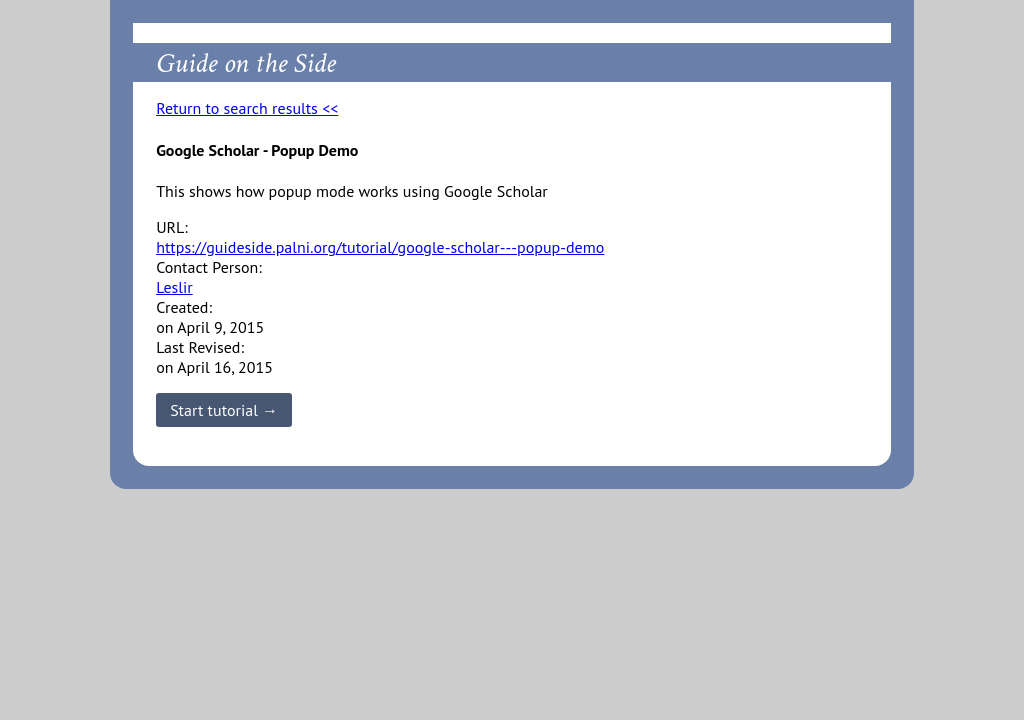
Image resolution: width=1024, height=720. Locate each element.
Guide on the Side (246, 63)
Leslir (174, 287)
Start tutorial (214, 410)
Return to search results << (247, 108)
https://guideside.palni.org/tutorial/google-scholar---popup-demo (380, 247)
